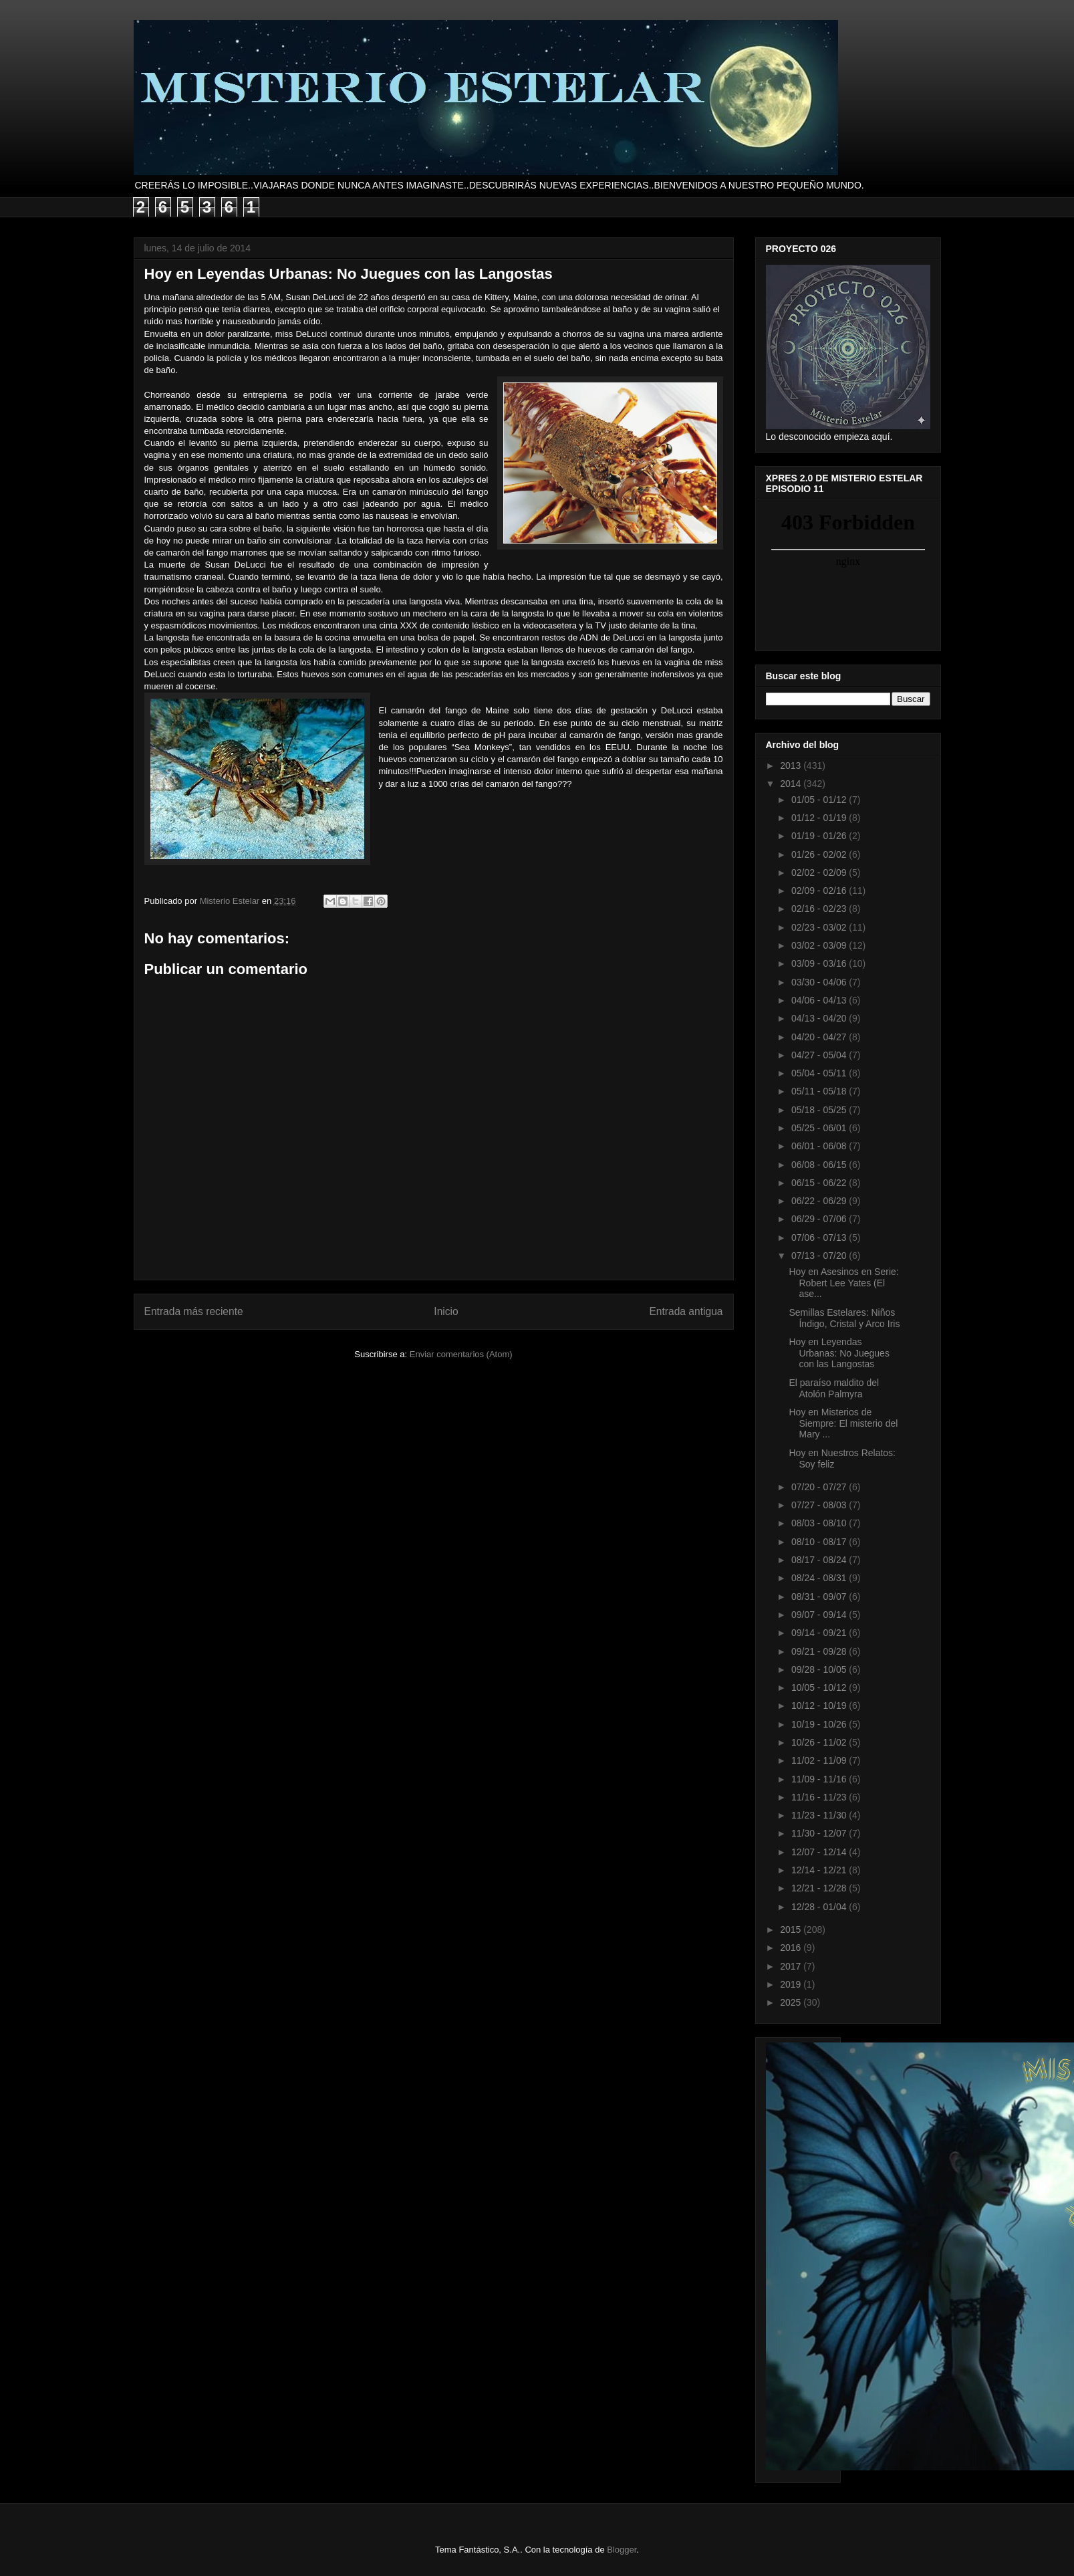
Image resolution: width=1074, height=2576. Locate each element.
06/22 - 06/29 (820, 1200)
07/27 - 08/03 (820, 1505)
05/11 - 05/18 (820, 1091)
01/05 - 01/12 (820, 799)
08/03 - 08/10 (820, 1523)
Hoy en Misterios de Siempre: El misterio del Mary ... (843, 1423)
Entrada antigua (685, 1311)
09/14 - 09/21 (820, 1632)
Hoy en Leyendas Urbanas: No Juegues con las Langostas (839, 1353)
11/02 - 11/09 (820, 1760)
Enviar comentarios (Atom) (461, 1354)
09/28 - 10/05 (820, 1669)
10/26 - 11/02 (820, 1742)
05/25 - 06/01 (820, 1128)
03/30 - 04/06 (820, 982)
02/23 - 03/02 (820, 927)
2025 (791, 2002)
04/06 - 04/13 (820, 1000)
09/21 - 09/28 (820, 1651)
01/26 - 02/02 (820, 854)
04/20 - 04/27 (820, 1037)
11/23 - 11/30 (820, 1815)
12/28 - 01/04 (820, 1906)
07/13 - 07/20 (820, 1255)
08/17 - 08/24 (820, 1559)
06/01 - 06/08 (820, 1146)
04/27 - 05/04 (820, 1055)
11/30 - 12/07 (820, 1833)
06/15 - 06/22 (820, 1182)
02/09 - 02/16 (820, 890)
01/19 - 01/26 (820, 835)
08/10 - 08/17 (820, 1541)
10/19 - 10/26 (820, 1724)
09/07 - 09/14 (820, 1614)
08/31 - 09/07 (820, 1596)
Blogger (621, 2550)
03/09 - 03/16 (820, 963)
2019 (791, 1984)
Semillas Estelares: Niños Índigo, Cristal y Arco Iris (844, 1318)
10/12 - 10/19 (820, 1705)
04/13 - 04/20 (820, 1018)
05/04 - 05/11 (820, 1073)
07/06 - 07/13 (820, 1237)
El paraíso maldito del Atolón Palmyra (834, 1388)
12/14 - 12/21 (820, 1870)
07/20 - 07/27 (820, 1487)
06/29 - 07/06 (820, 1218)
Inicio (446, 1311)
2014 (791, 783)
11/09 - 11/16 (820, 1779)
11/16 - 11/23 (820, 1797)
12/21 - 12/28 (820, 1888)
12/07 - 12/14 (820, 1852)
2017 (791, 1966)
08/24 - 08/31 (820, 1577)
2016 (791, 1947)
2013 (791, 765)
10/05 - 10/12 (820, 1687)
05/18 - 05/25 (820, 1109)
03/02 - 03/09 (820, 945)
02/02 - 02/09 (820, 872)
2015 (791, 1929)
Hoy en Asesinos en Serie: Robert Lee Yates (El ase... (843, 1283)
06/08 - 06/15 (820, 1164)
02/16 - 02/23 (820, 908)
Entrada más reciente (193, 1311)
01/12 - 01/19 (820, 817)
